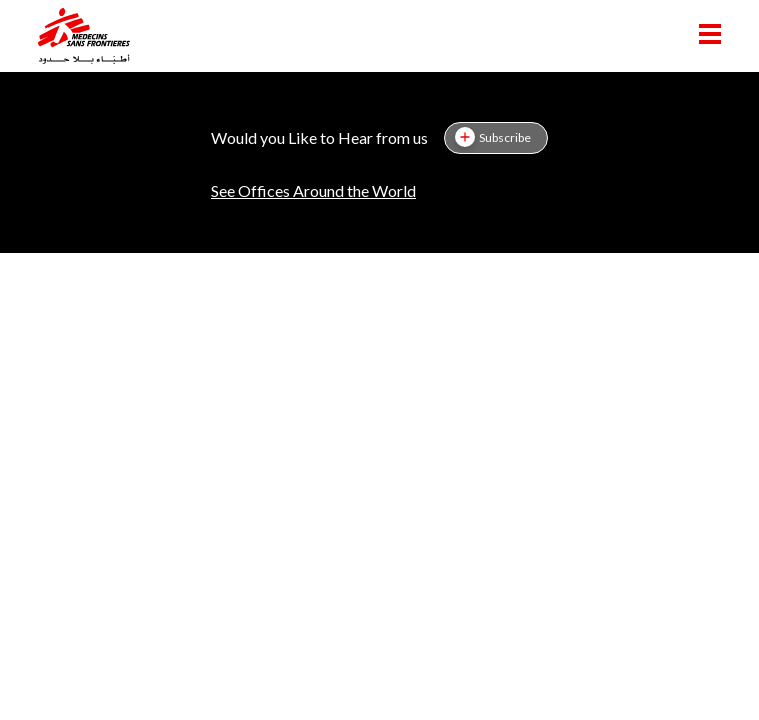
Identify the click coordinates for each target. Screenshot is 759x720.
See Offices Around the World (313, 190)
